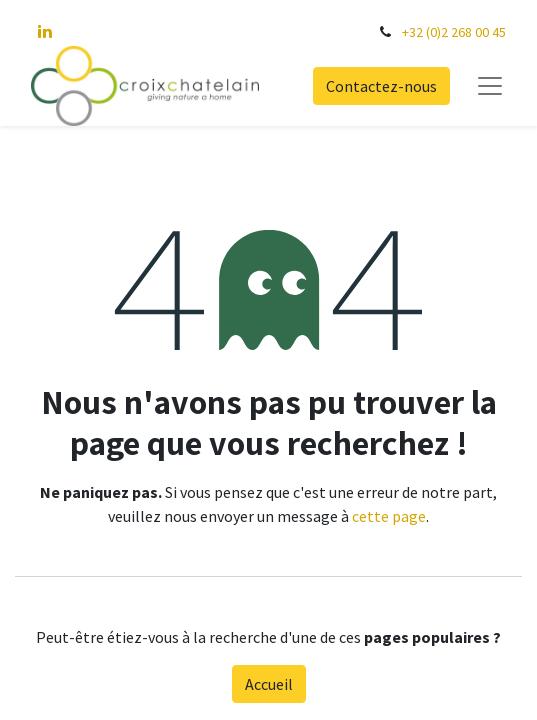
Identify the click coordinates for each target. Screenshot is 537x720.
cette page (389, 516)
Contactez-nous (381, 86)
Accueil (269, 684)
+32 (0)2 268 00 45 (454, 32)
